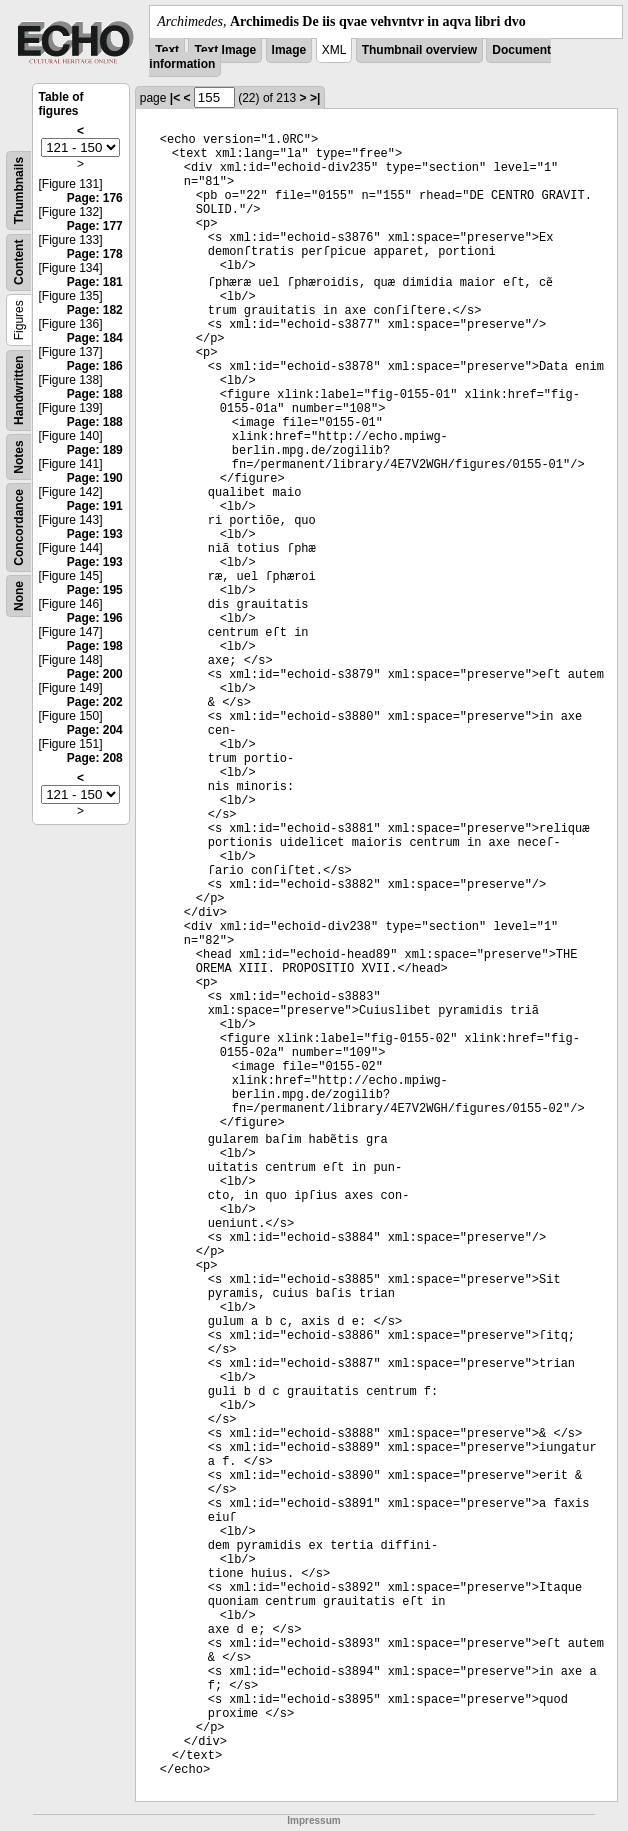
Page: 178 (95, 254)
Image (289, 50)
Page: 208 (95, 758)
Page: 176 (95, 198)
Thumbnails (19, 190)
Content (19, 262)
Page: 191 (95, 506)
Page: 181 (95, 282)
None (19, 596)
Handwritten (19, 390)
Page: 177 (95, 226)
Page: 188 (95, 394)
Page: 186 (95, 366)
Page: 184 (95, 338)
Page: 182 (95, 310)
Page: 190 (95, 478)
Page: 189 (95, 450)
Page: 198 (95, 646)
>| (315, 98)
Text (167, 50)
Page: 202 (95, 702)
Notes (19, 456)
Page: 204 (95, 730)
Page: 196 (95, 618)
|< (175, 98)
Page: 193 (95, 534)
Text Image (225, 50)
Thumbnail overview (419, 50)
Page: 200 (95, 674)
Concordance (19, 527)
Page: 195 (95, 590)
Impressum (313, 1820)
